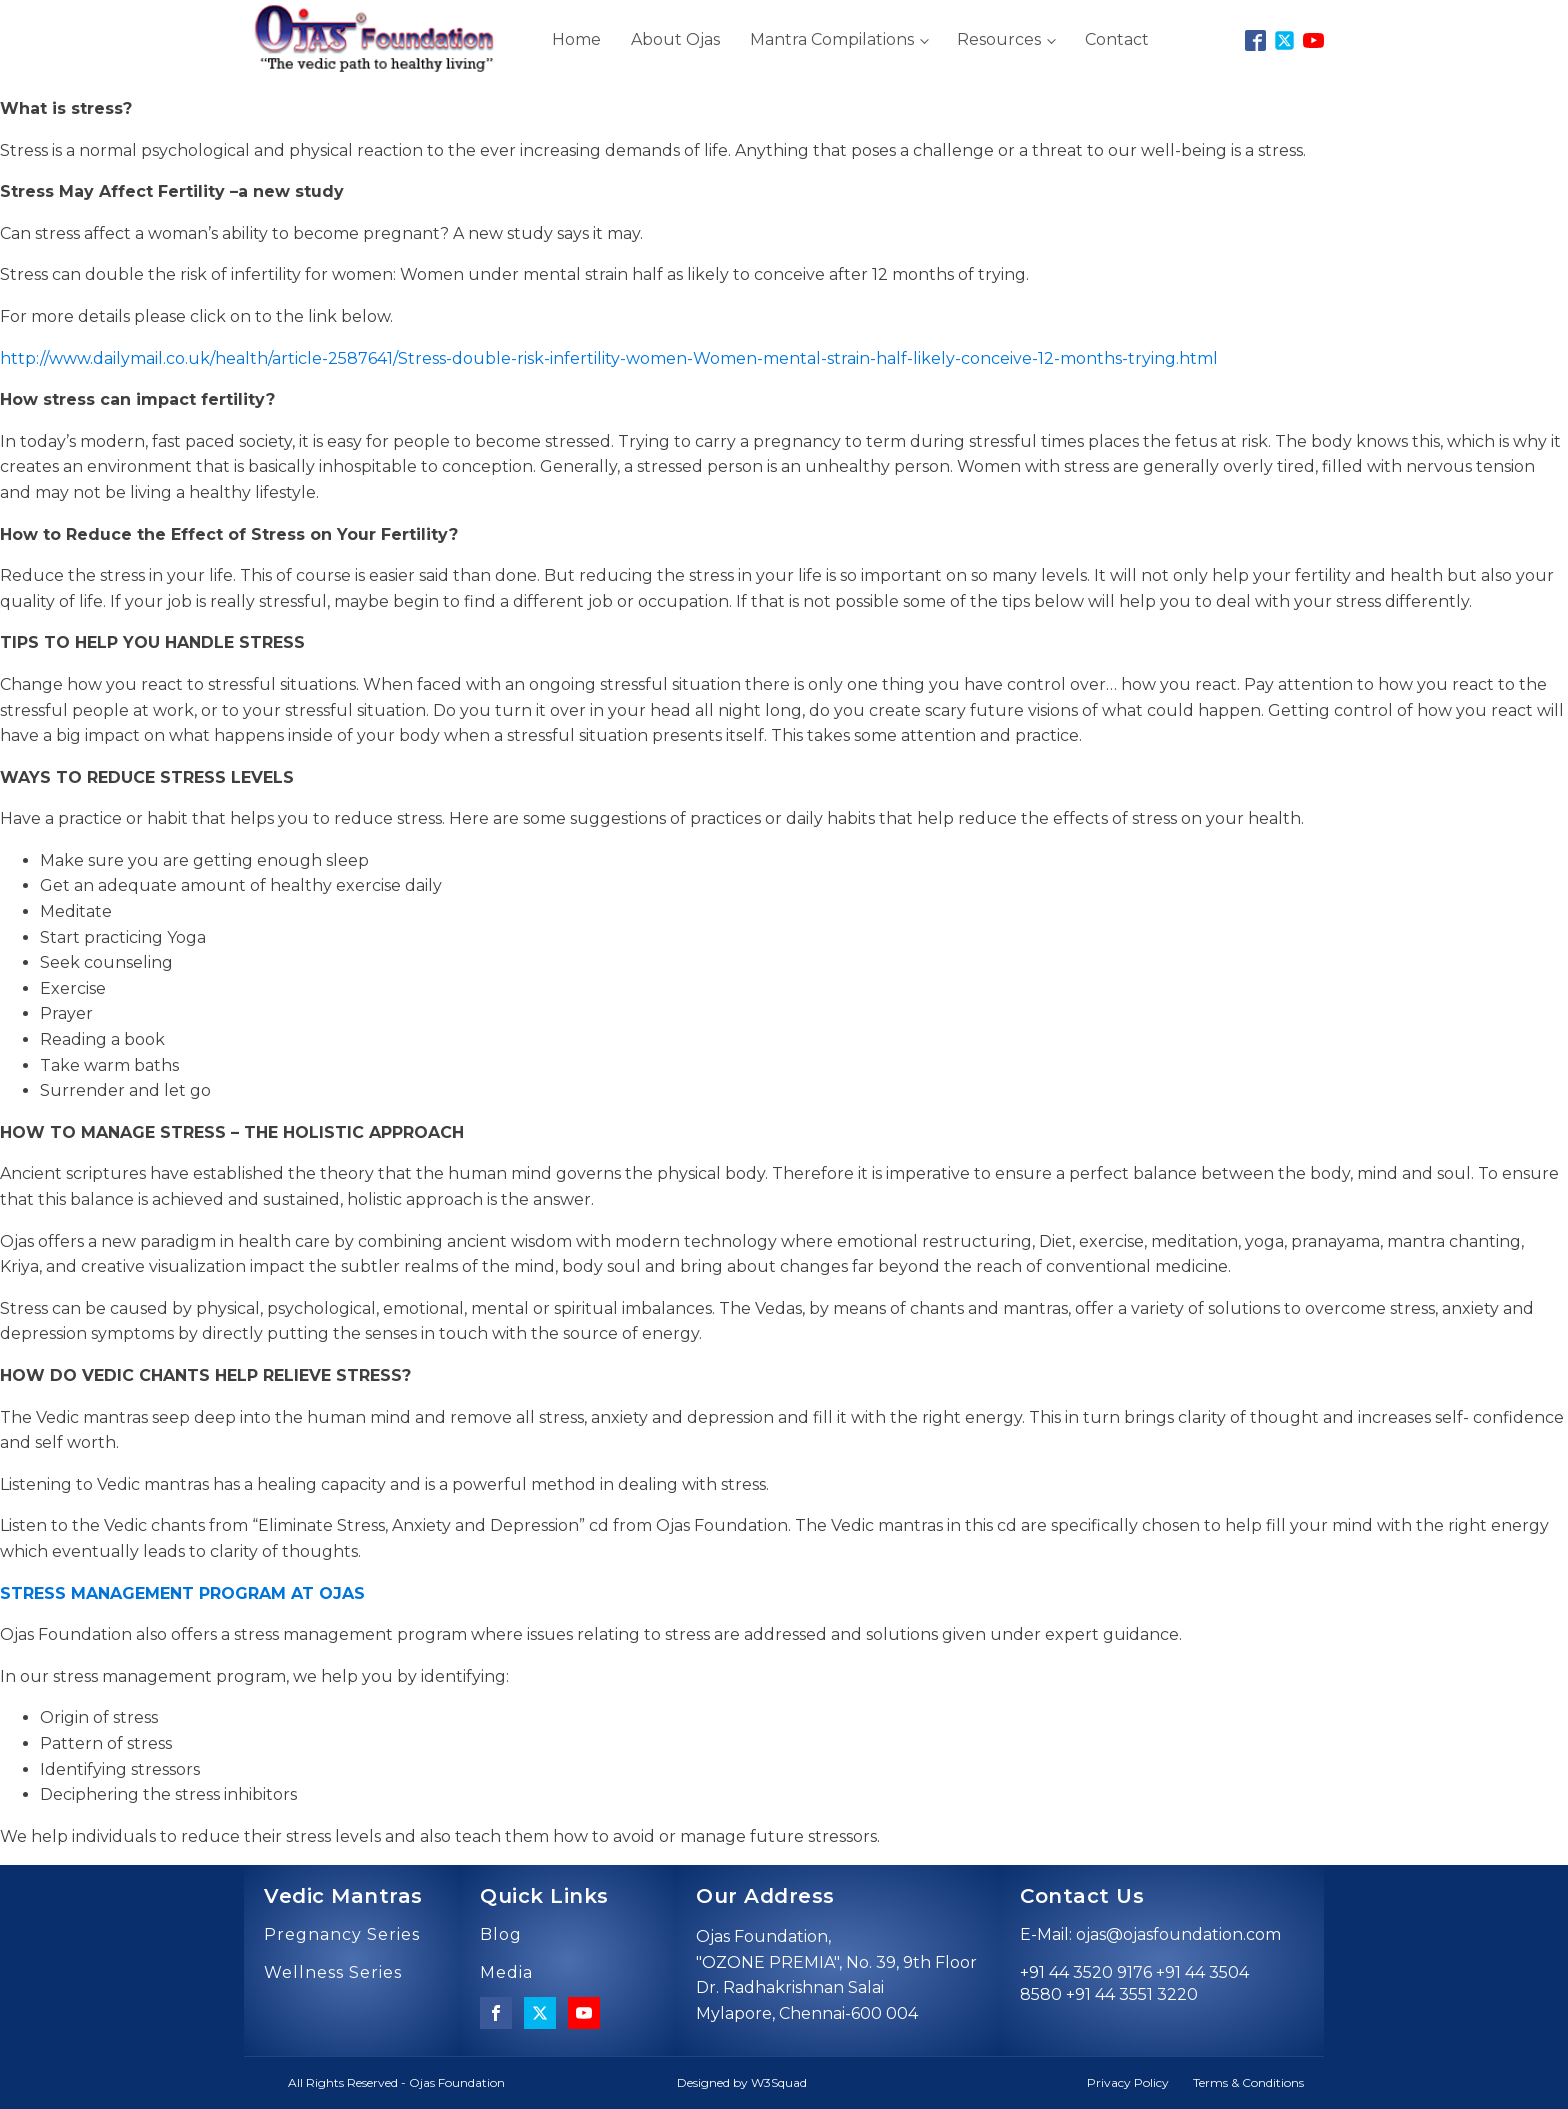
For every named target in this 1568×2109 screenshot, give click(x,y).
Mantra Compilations (832, 39)
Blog (501, 1935)
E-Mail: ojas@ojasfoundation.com (1150, 1934)
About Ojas (675, 39)
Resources (999, 39)
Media (506, 1973)
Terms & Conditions (1248, 2082)
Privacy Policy (1128, 2082)
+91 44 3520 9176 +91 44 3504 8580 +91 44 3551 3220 (1134, 1983)
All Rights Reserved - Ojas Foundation (396, 2082)
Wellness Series (333, 1973)
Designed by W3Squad (742, 2082)
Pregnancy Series (342, 1935)
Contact (1117, 39)
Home (576, 39)
